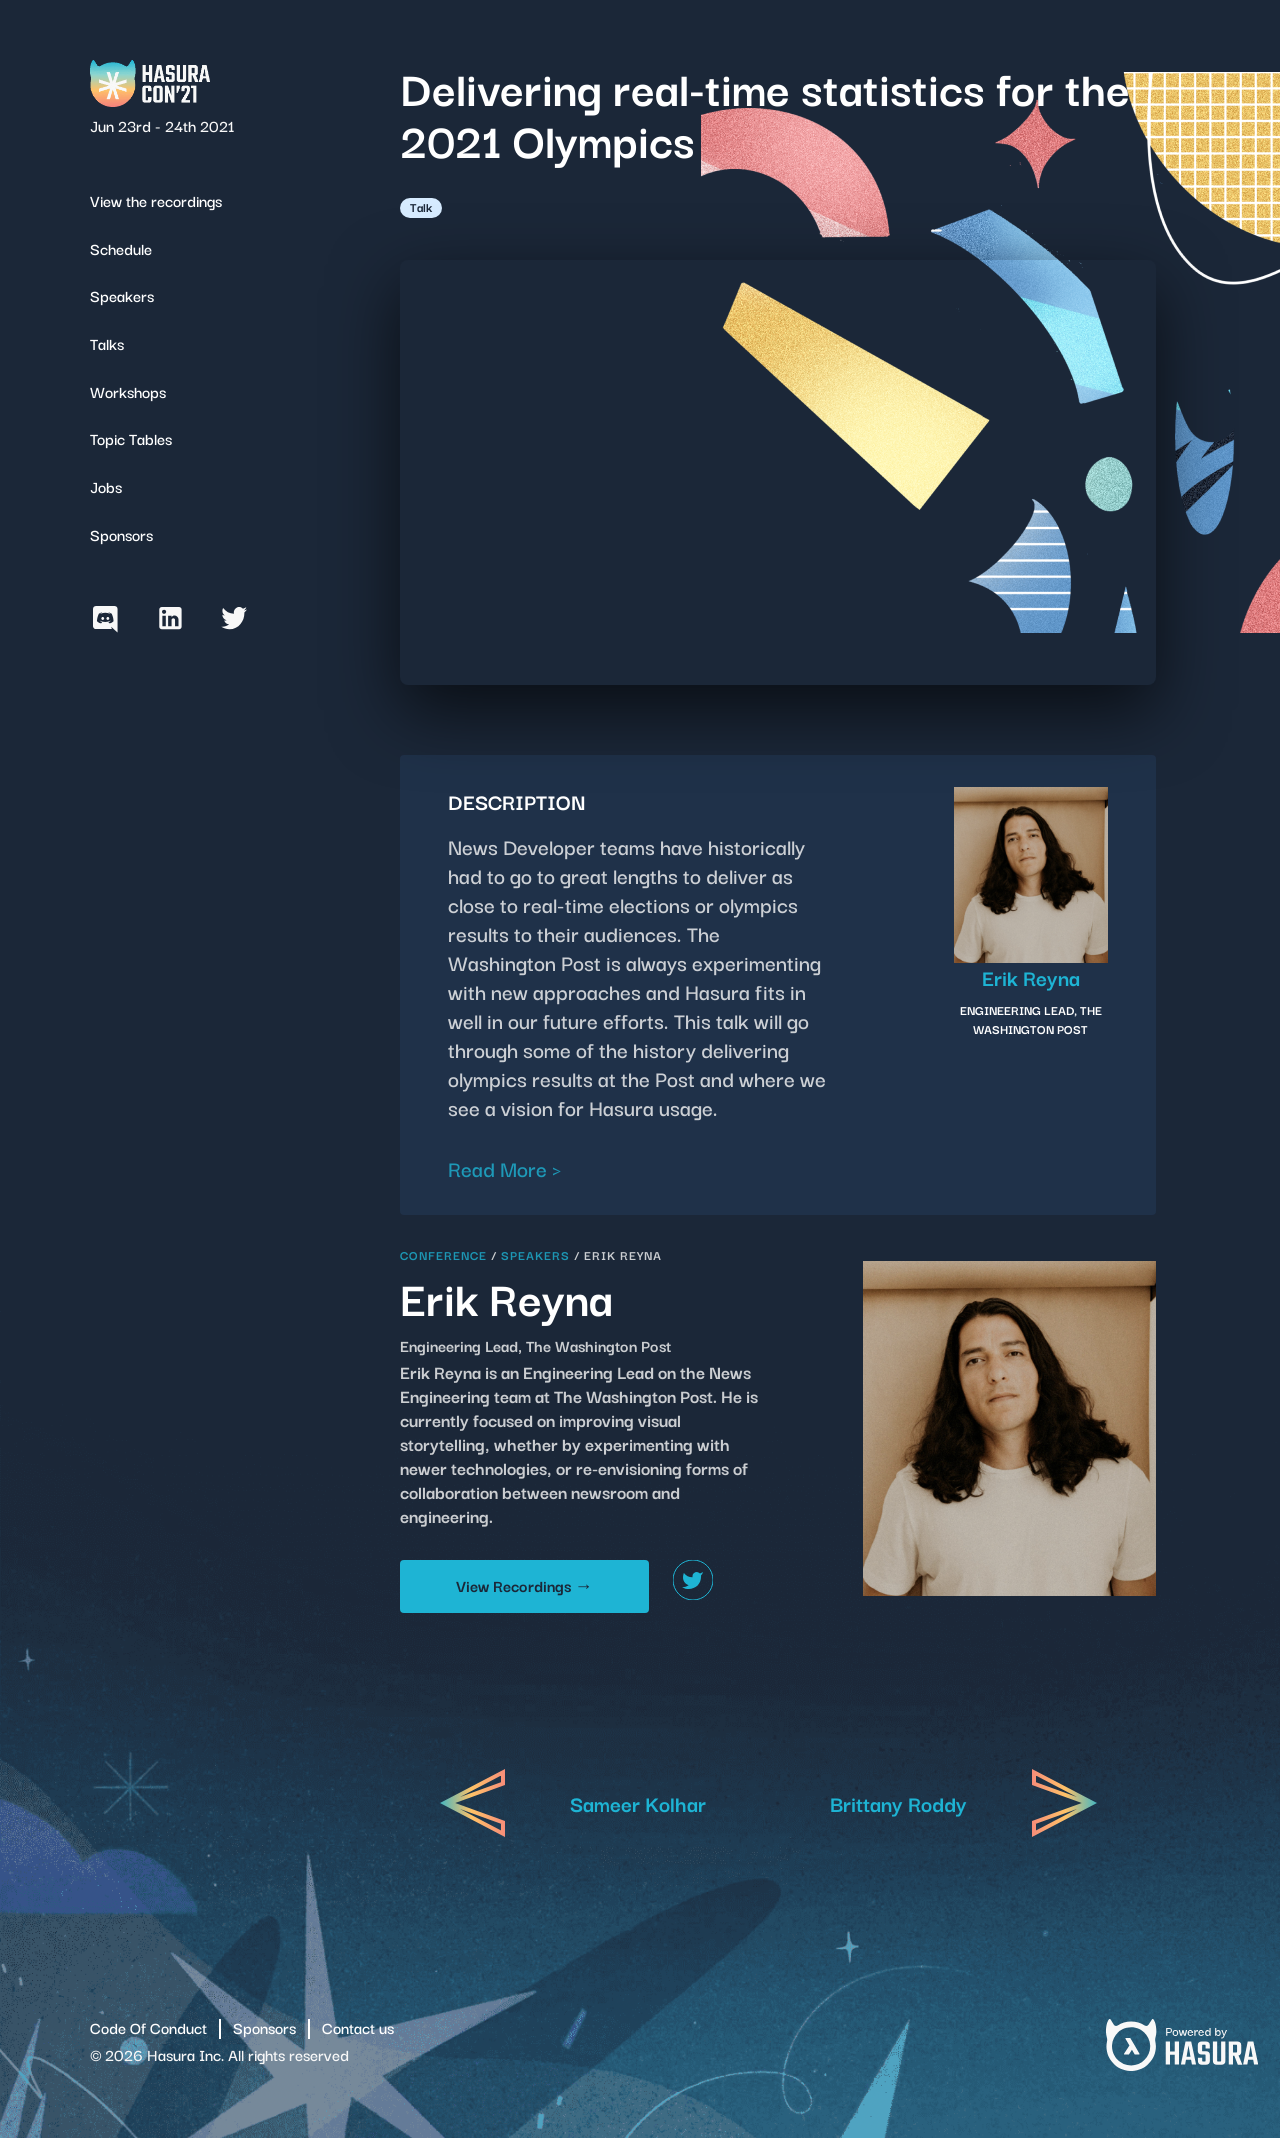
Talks (107, 343)
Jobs (106, 486)
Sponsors (121, 534)
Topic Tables (131, 438)
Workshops (128, 391)
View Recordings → (524, 1585)
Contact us (358, 2027)
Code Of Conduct (148, 2027)
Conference (443, 1254)
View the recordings (156, 200)
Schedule (121, 248)
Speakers (122, 295)
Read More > (505, 1168)
